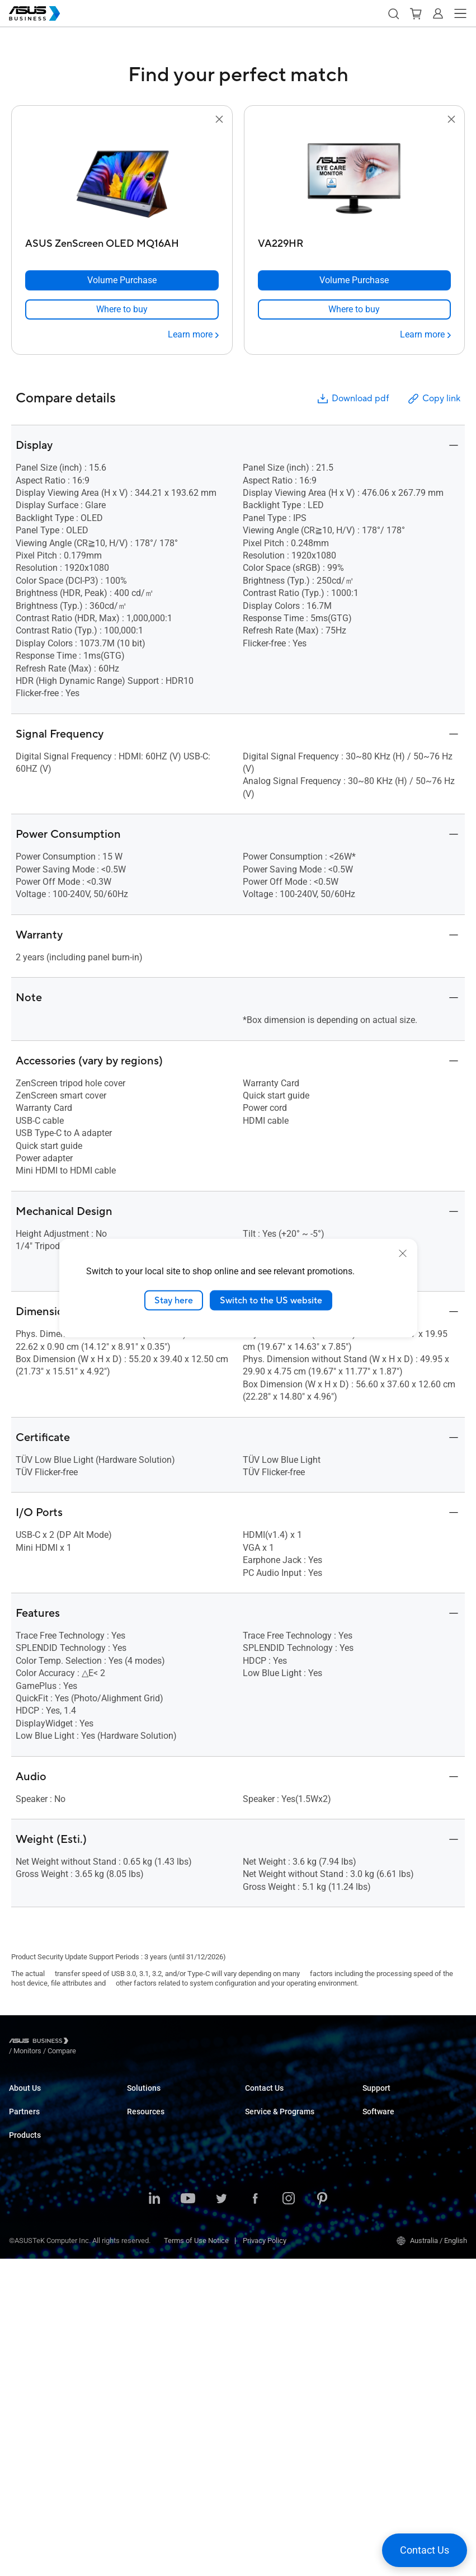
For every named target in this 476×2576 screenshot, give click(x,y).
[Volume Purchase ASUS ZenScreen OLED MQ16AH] (122, 280)
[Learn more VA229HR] (425, 335)
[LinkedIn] (154, 2517)
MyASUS (376, 2141)
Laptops (22, 2250)
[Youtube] (188, 2517)
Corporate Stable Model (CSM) (293, 2191)
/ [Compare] (122, 2042)
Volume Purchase (273, 2098)
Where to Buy (30, 2208)
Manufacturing (150, 2182)
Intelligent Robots (36, 2435)
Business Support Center (401, 2098)
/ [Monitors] (89, 2042)
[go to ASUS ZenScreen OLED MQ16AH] (121, 179)
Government (146, 2259)
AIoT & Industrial (35, 2385)
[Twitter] (221, 2517)
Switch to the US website (271, 1300)
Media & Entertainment (163, 2226)
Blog (134, 2335)
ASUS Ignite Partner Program (54, 2174)
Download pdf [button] (352, 399)
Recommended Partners (47, 2191)
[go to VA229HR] (354, 179)
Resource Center (153, 2302)
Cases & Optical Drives (45, 2418)
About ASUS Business (43, 2098)
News (136, 2352)
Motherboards (31, 2351)
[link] (122, 309)
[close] (402, 1253)
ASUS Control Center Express (408, 2174)
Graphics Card (31, 2368)
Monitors (23, 2301)
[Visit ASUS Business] (41, 2042)
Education (142, 2132)
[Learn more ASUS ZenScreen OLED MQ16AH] (193, 335)
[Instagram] (289, 2517)
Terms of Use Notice (196, 2558)
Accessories (29, 2452)
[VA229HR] (354, 241)
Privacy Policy (264, 2558)
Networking (27, 2401)
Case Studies (148, 2319)
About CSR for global (41, 2115)
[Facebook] (255, 2517)
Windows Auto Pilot (393, 2191)
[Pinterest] (322, 2517)
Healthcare (144, 2165)
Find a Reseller (268, 2132)
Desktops (24, 2267)
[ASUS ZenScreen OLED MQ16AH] (122, 241)
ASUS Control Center (394, 2157)
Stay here (173, 1300)
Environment (28, 2132)
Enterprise (143, 2115)
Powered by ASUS (273, 2208)
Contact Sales (267, 2115)
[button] (393, 13)
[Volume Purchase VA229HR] (354, 280)
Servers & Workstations (46, 2334)
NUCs (18, 2284)
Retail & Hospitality (156, 2149)
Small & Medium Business (168, 2098)
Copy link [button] (433, 399)
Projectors (25, 2318)
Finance (139, 2243)
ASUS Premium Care (277, 2174)
